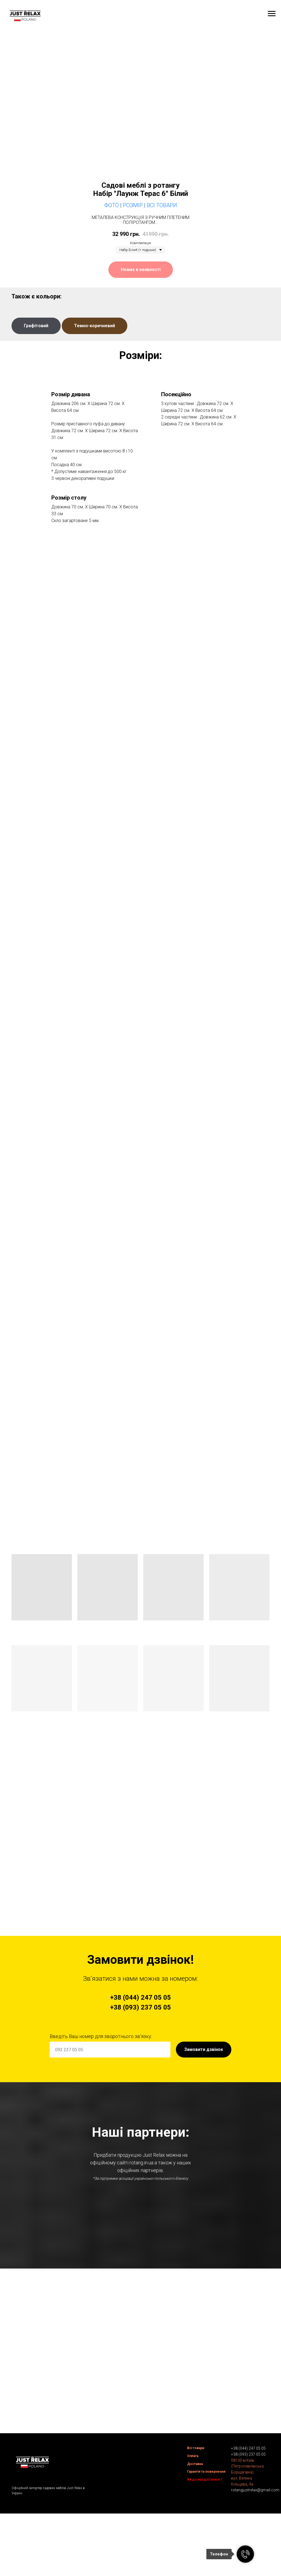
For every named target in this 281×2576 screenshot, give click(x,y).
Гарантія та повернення (206, 2523)
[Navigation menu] (272, 13)
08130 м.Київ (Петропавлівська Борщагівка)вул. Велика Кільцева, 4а (247, 2523)
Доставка (195, 2515)
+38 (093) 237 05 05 (248, 2505)
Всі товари (195, 2499)
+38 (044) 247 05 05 (248, 2499)
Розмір (133, 205)
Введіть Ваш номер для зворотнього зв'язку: (101, 2036)
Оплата (192, 2507)
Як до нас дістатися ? (204, 2531)
